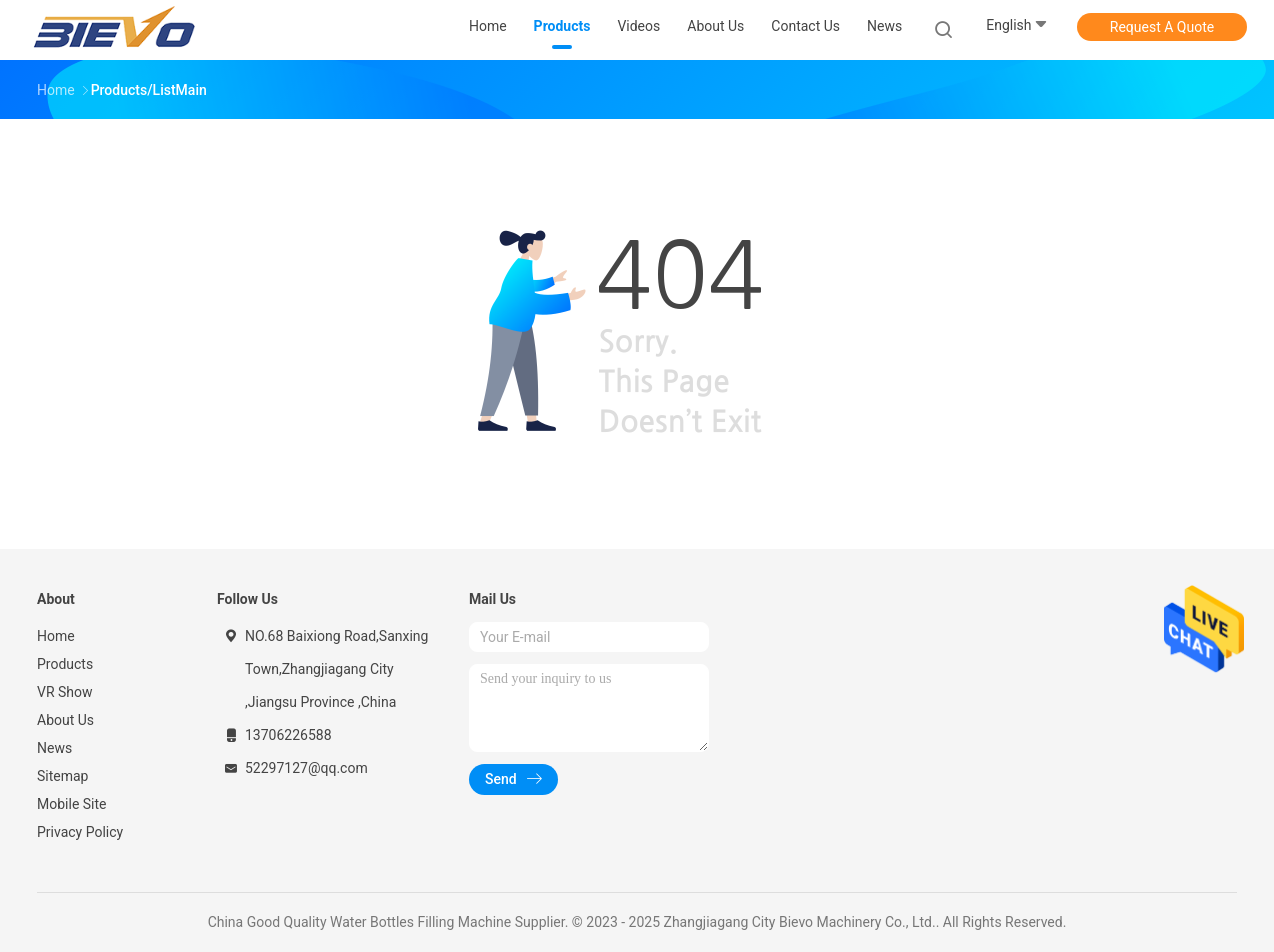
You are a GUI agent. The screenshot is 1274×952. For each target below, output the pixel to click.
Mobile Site (72, 804)
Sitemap (62, 776)
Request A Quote (1162, 27)
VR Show (65, 692)
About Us (65, 720)
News (54, 748)
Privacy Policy (80, 832)
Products (65, 664)
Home (56, 636)
